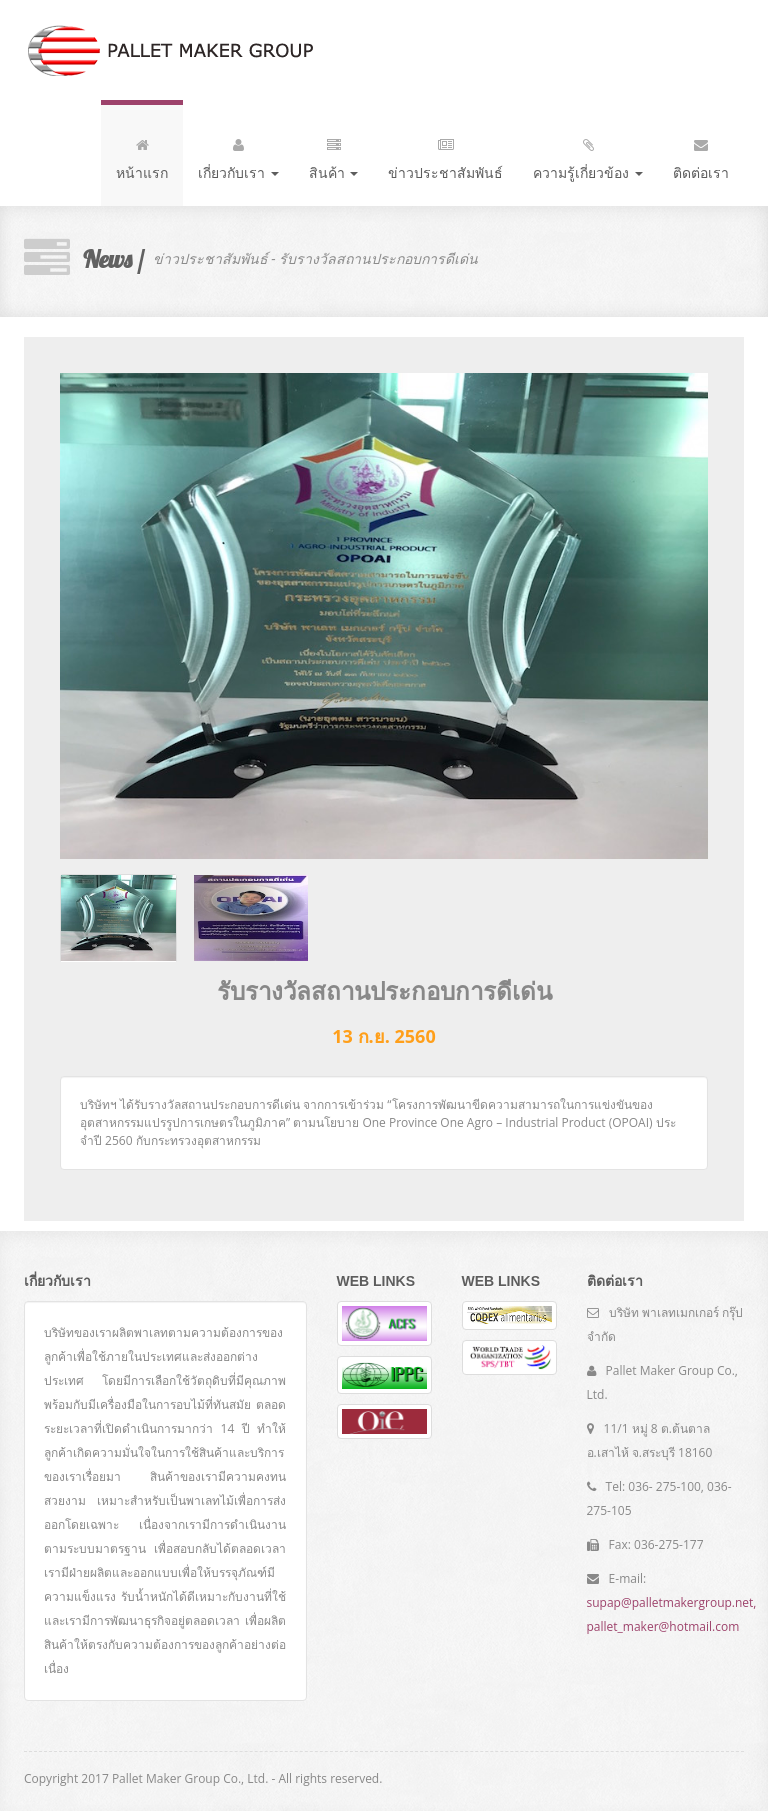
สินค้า (334, 155)
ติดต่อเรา (701, 155)
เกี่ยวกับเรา (238, 155)
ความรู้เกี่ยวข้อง (588, 155)
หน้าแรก (142, 155)
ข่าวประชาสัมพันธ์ (445, 155)
